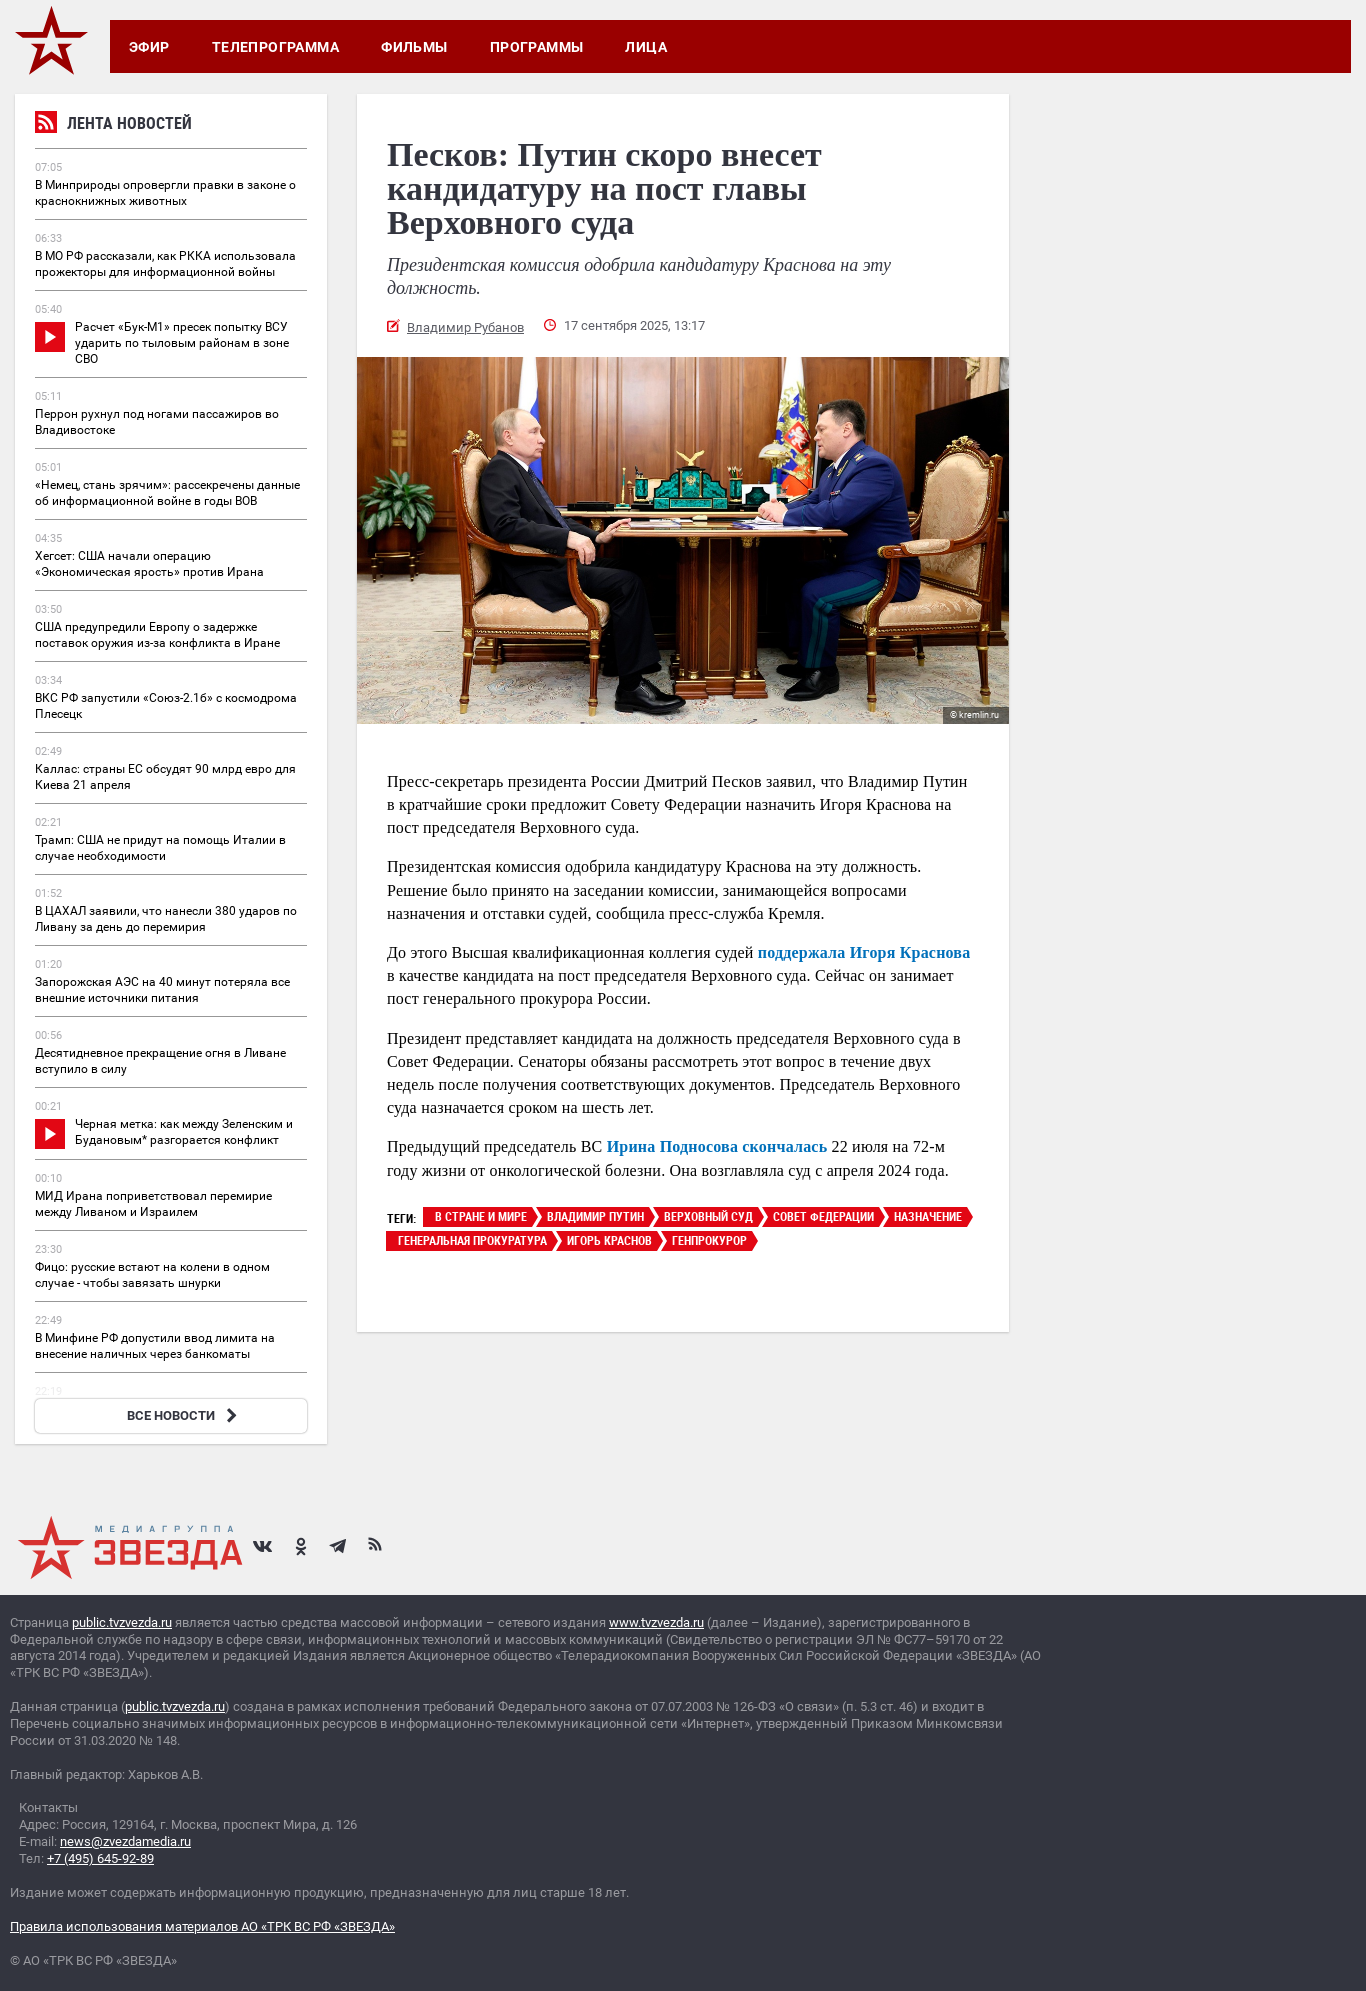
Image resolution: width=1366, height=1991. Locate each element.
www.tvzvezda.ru (656, 1622)
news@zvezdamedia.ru (125, 1841)
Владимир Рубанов (465, 327)
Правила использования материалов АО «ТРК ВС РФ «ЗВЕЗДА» (202, 1926)
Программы (537, 47)
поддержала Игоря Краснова (864, 952)
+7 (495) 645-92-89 (100, 1858)
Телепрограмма (275, 47)
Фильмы (414, 47)
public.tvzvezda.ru (122, 1622)
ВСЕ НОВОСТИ (184, 1415)
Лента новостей (113, 125)
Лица (646, 47)
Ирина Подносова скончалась (717, 1146)
